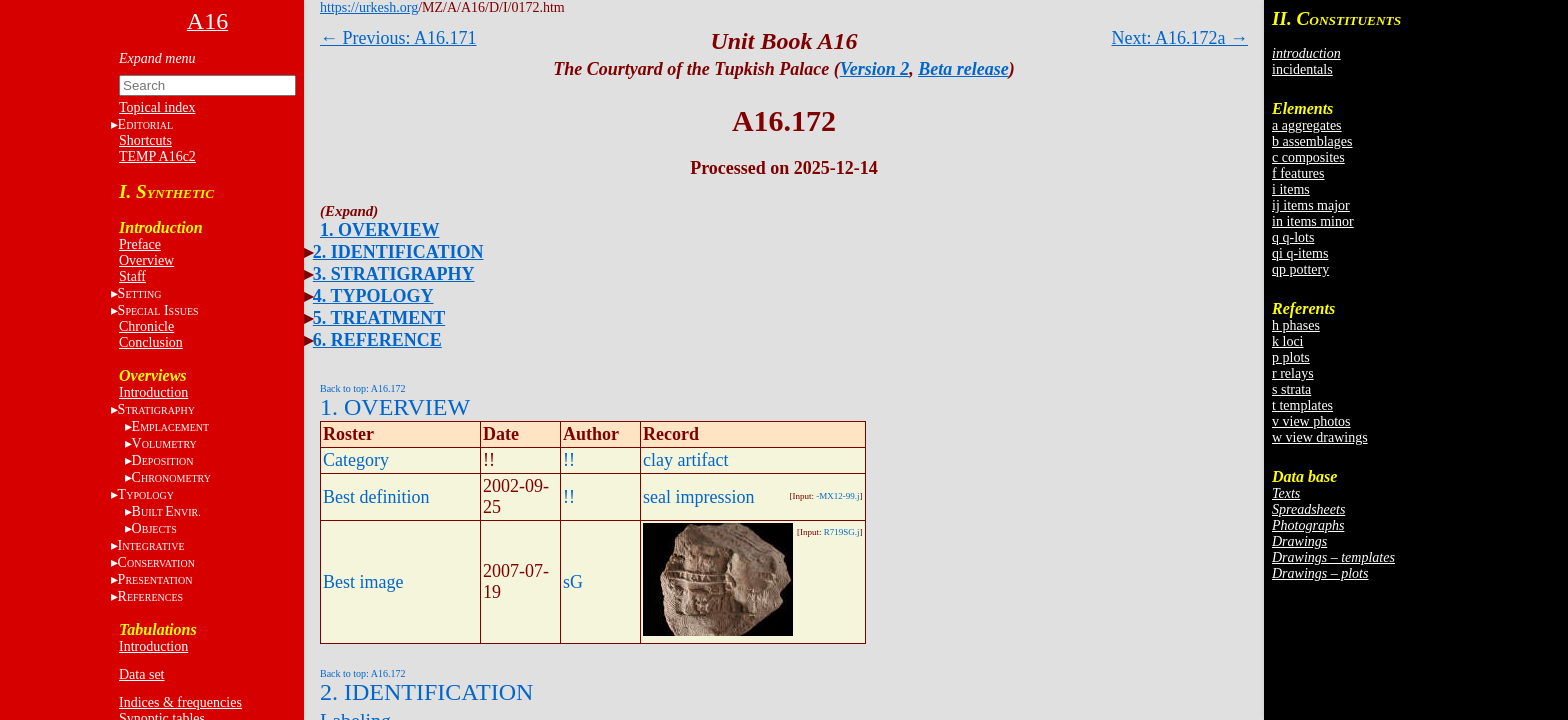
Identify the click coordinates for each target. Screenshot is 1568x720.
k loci (1288, 341)
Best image (363, 582)
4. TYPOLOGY (373, 296)
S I (158, 310)
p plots (1291, 357)
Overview (146, 260)
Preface (140, 244)
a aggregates (1307, 125)
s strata (1291, 389)
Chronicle (146, 326)
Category (356, 460)
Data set (141, 674)
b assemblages (1312, 141)
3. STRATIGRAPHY (394, 274)
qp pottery (1300, 269)
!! (569, 460)
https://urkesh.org (369, 7)
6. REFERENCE (377, 340)
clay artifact (685, 460)
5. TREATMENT (379, 318)
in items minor (1313, 221)
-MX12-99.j (837, 496)
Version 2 (875, 69)
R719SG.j (842, 532)
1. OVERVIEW (379, 230)
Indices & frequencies (180, 702)
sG (573, 582)
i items (1291, 189)
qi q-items (1300, 253)
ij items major (1311, 205)
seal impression (698, 497)
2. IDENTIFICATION (398, 252)
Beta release (963, 69)
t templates (1302, 405)
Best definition (376, 497)
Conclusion (151, 342)
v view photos (1311, 421)
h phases (1296, 325)
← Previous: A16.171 (398, 38)
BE (166, 511)
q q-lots (1293, 237)
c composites (1308, 157)
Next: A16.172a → (1180, 38)
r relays (1293, 373)
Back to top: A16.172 (363, 388)
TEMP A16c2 (157, 156)
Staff (132, 276)
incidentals (1302, 69)
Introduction (153, 392)
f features (1298, 173)
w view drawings (1320, 437)
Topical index (157, 107)
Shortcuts (145, 140)
